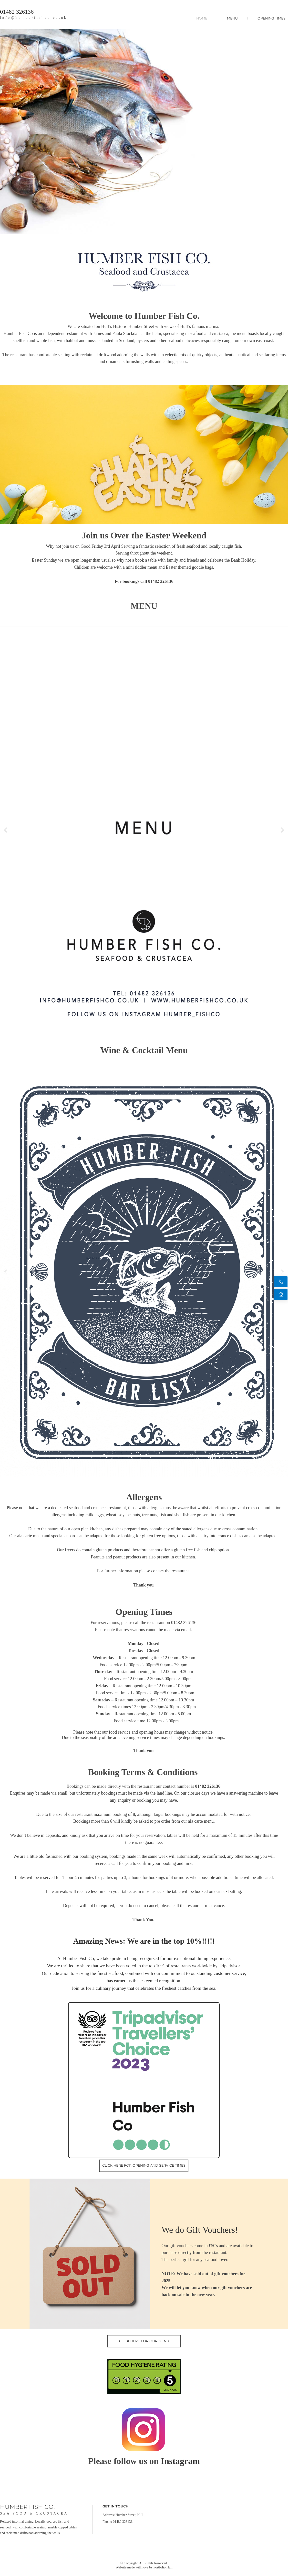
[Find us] (281, 1294)
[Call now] (281, 1282)
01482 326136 (17, 12)
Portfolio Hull (163, 2567)
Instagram (180, 2461)
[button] (5, 830)
